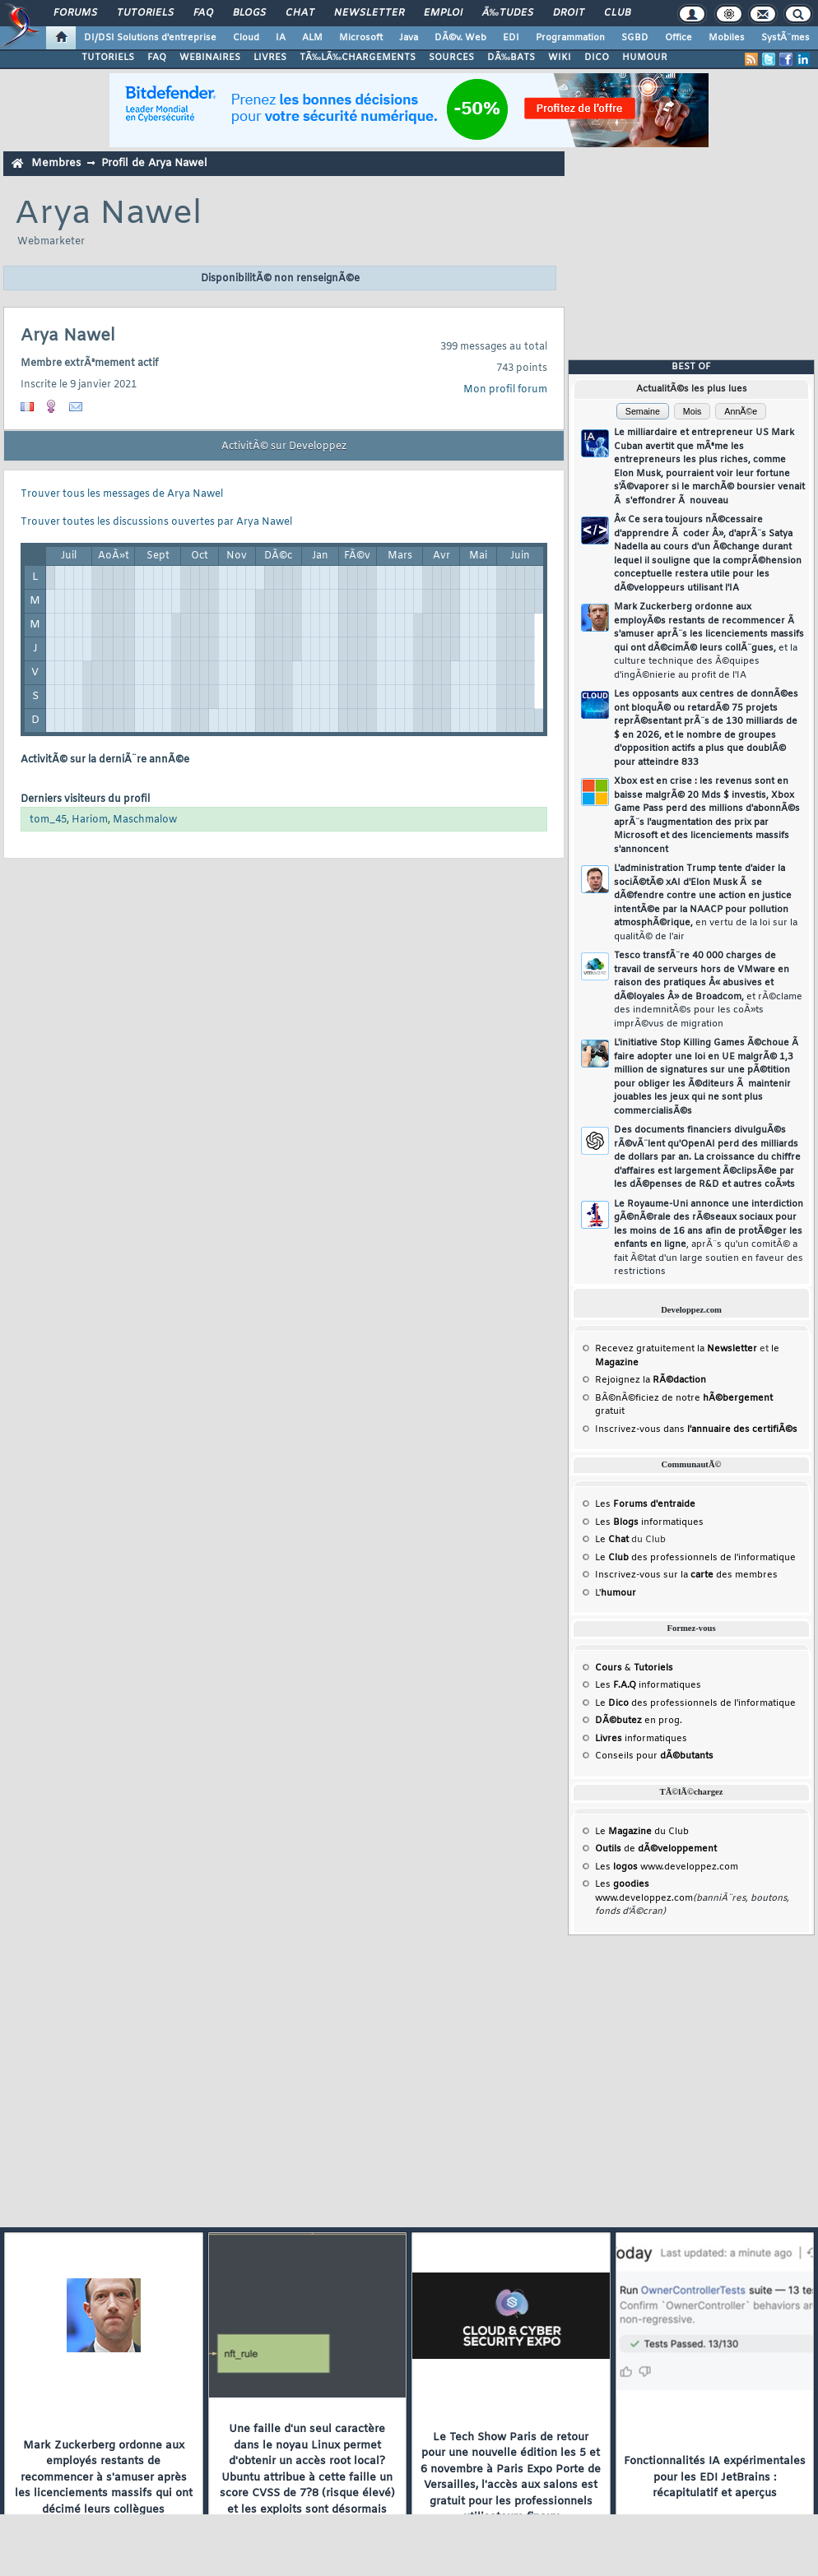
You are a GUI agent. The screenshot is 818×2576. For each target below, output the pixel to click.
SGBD (634, 38)
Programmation (570, 38)
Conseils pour (654, 1756)
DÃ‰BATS (511, 57)
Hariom (90, 820)
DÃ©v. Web (460, 38)
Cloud (246, 38)
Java (408, 38)
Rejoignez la (650, 1380)
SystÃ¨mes (785, 38)
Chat (300, 13)
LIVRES (269, 57)
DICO (596, 57)
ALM (312, 38)
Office (678, 38)
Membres (56, 163)
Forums (75, 13)
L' (615, 1593)
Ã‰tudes (508, 13)
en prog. (638, 1720)
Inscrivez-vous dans (696, 1429)
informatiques (641, 1738)
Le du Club (642, 1831)
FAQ (203, 13)
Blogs (249, 13)
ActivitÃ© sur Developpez (283, 446)
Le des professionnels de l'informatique (695, 1558)
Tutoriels (145, 13)
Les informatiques (649, 1522)
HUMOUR (644, 57)
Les (645, 1504)
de (656, 1849)
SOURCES (451, 57)
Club (617, 13)
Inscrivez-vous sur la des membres (686, 1575)
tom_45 (48, 820)
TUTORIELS (107, 57)
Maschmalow (145, 820)
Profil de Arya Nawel (154, 163)
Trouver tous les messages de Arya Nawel (122, 494)
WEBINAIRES (209, 57)
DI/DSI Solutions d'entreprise (150, 38)
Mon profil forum (505, 389)
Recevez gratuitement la (676, 1349)
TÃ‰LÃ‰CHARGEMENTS (358, 57)
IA (281, 38)
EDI (511, 38)
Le (612, 1539)
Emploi (443, 13)
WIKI (559, 57)
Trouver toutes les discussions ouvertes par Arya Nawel (156, 522)
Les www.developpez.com (666, 1867)
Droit (568, 13)
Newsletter (369, 13)
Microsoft (361, 38)
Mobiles (727, 38)
